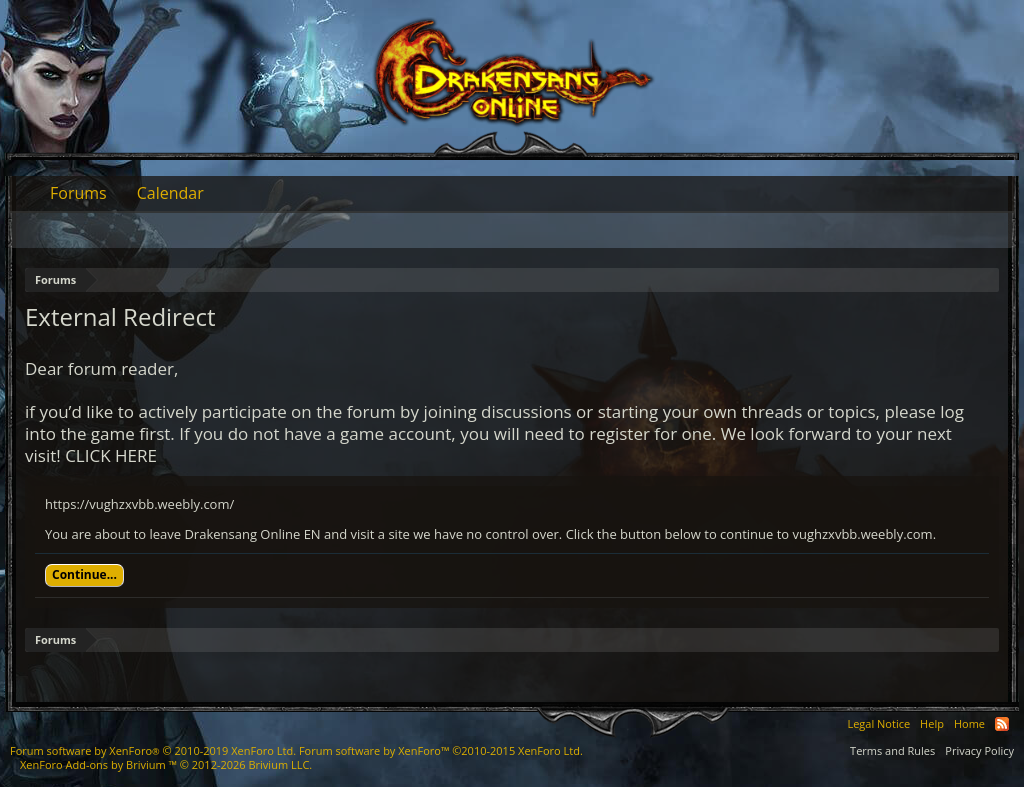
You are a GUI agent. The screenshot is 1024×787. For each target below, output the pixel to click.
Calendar (170, 193)
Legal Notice (878, 723)
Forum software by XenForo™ (441, 750)
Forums (78, 193)
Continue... (84, 574)
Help (932, 723)
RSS (1002, 724)
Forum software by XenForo (153, 750)
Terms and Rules (892, 750)
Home (969, 723)
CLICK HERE (111, 455)
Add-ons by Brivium (166, 764)
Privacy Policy (979, 750)
